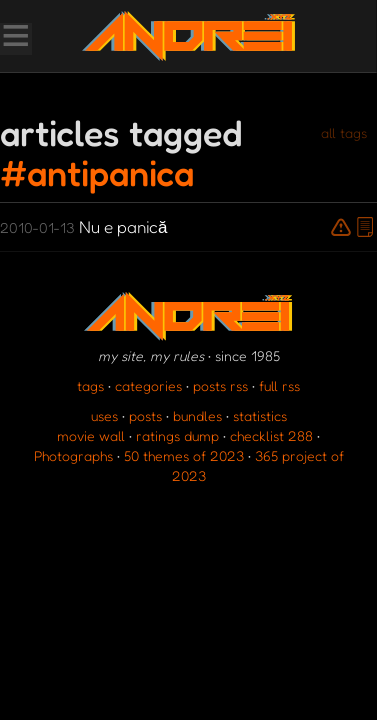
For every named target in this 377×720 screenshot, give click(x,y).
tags (90, 385)
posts (145, 415)
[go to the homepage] (188, 36)
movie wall (91, 435)
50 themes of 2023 (184, 455)
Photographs (73, 455)
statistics (260, 415)
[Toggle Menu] (15, 38)
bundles (197, 415)
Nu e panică (83, 226)
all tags (344, 132)
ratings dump (177, 435)
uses (104, 415)
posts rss (220, 385)
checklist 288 (271, 435)
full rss (279, 385)
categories (148, 385)
